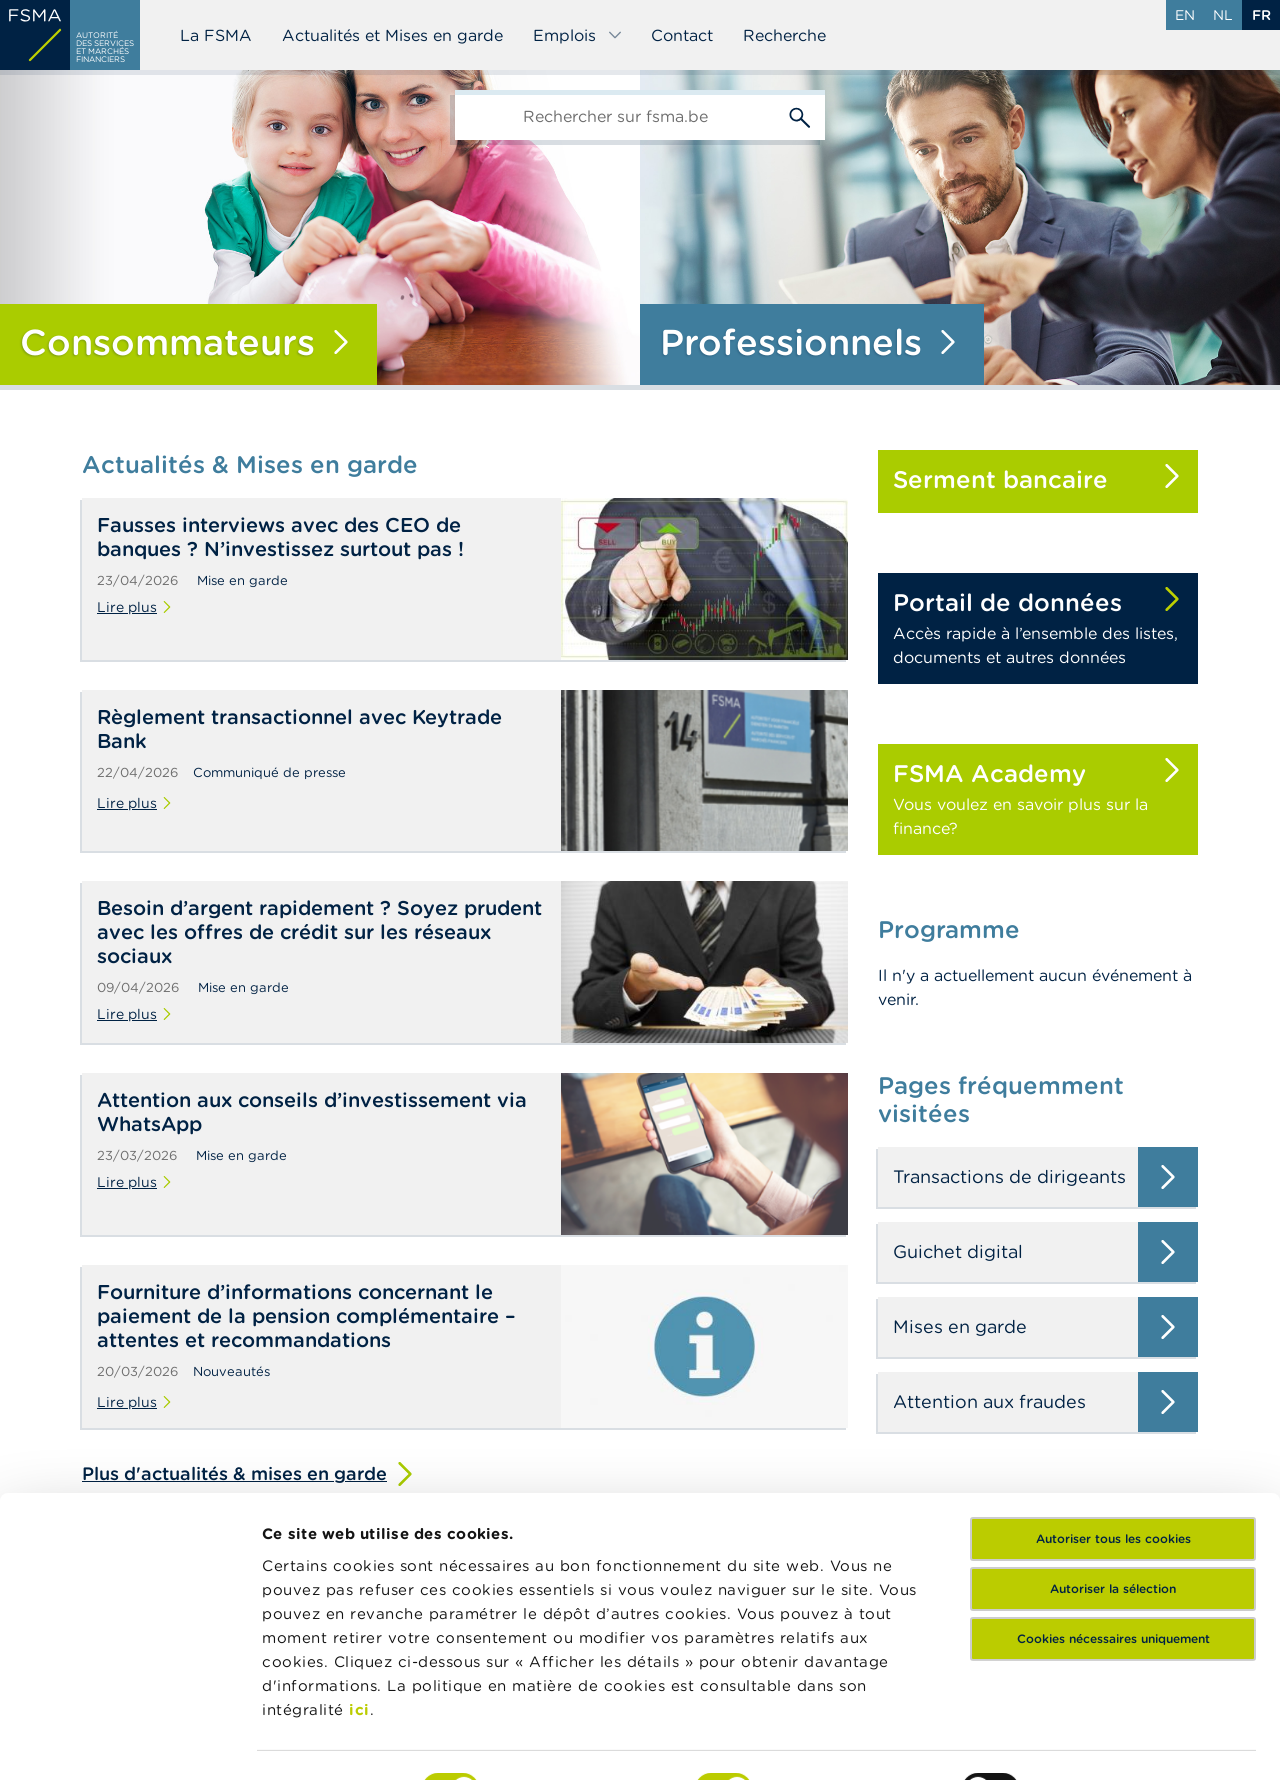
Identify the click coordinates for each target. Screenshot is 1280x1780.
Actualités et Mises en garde (392, 35)
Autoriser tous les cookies (1113, 1419)
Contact (682, 35)
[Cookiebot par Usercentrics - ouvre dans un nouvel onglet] (129, 1741)
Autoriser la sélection (1113, 1469)
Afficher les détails (335, 1740)
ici (359, 1590)
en (1185, 15)
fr (1261, 15)
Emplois (578, 35)
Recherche (784, 35)
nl (1223, 15)
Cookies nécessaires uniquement (1113, 1519)
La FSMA (216, 35)
